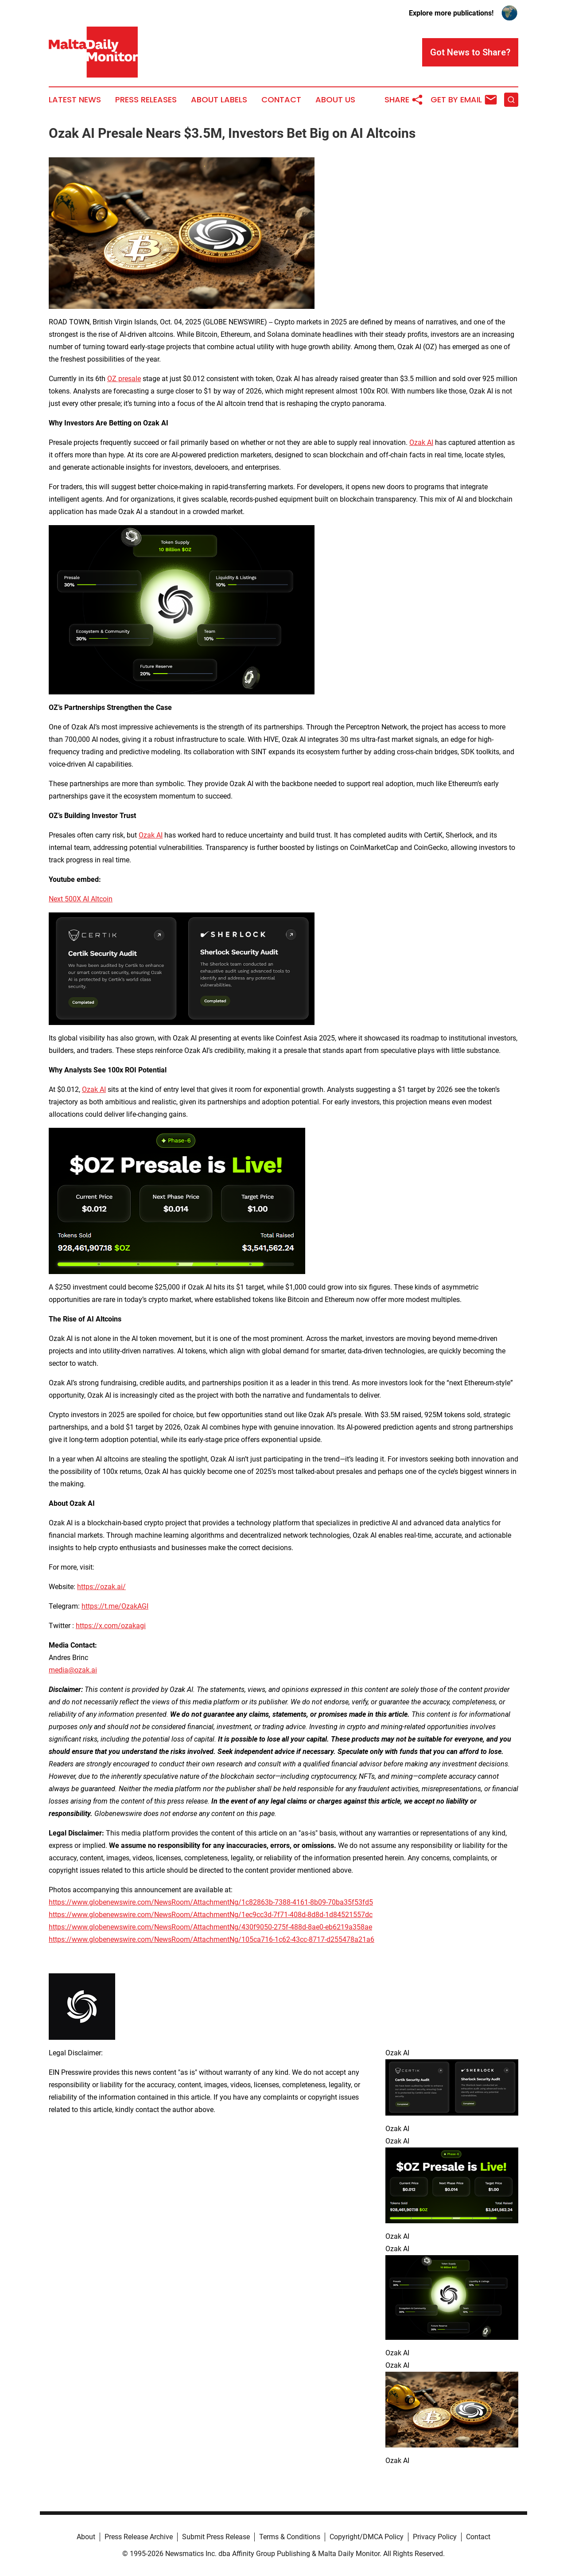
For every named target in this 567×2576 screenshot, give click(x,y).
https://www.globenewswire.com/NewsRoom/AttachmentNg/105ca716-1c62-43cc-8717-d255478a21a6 (211, 1939)
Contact (281, 100)
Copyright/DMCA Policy (367, 2537)
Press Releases (146, 100)
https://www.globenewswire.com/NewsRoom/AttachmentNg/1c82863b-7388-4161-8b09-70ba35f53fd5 (211, 1902)
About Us (335, 100)
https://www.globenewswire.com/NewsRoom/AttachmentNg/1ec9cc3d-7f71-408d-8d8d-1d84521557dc (211, 1914)
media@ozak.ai (73, 1670)
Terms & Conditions (289, 2537)
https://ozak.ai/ (101, 1586)
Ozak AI (421, 442)
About (86, 2537)
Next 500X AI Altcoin (81, 899)
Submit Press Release (216, 2537)
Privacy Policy (435, 2537)
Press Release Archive (139, 2537)
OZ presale (124, 378)
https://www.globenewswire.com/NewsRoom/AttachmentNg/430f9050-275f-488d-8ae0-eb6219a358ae (210, 1927)
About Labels (219, 100)
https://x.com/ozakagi (111, 1625)
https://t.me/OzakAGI (115, 1606)
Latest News (75, 100)
